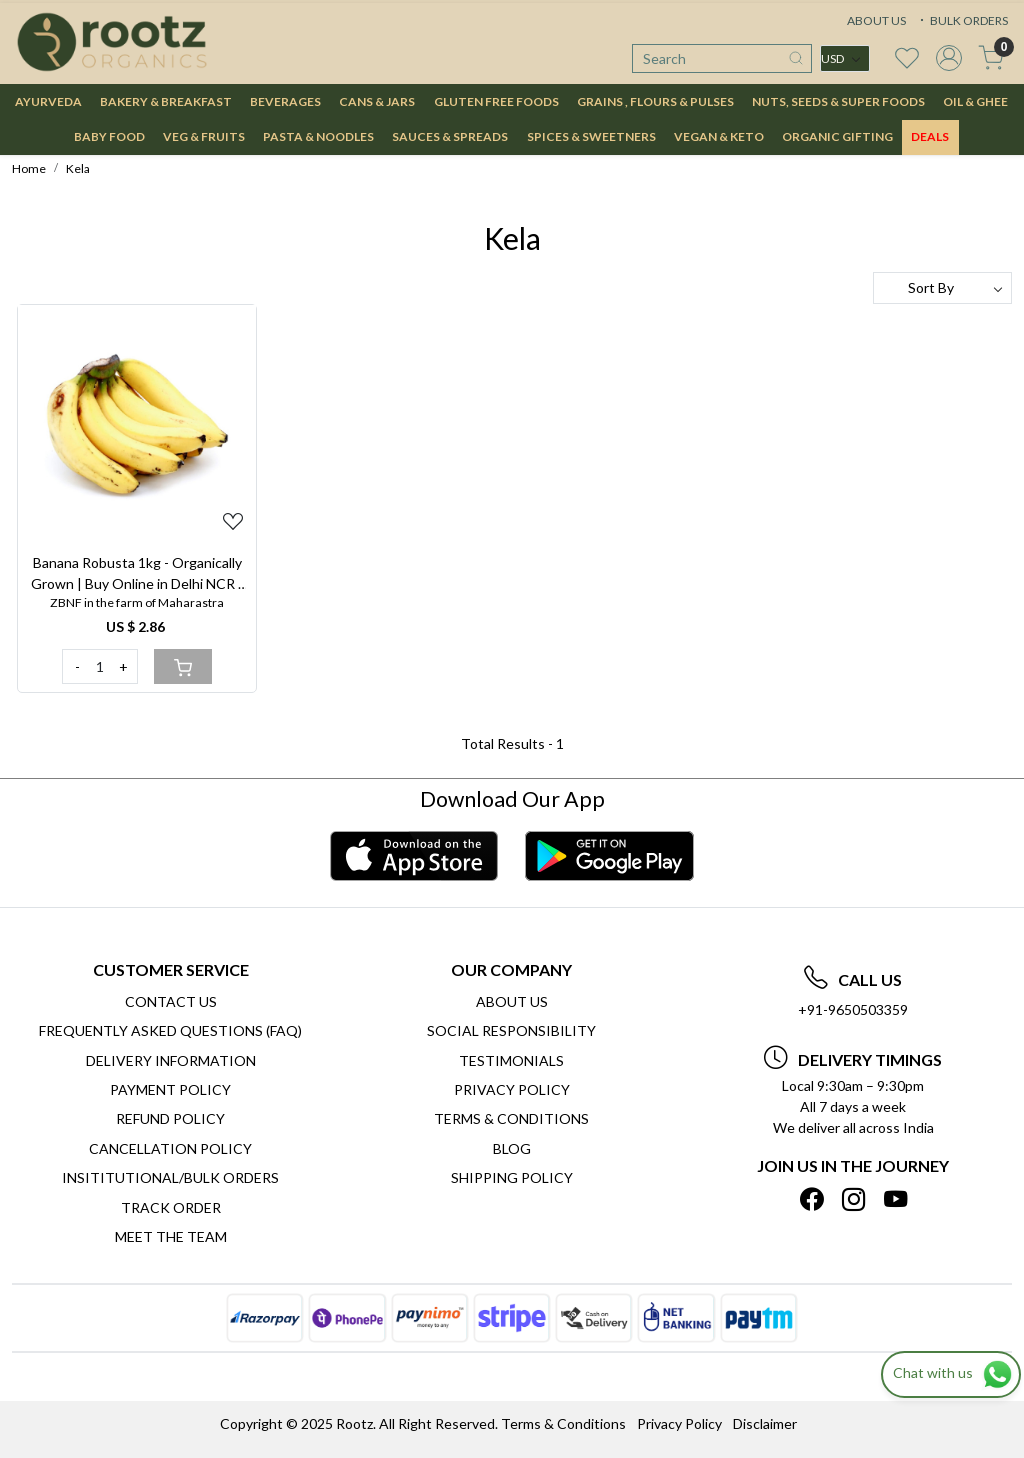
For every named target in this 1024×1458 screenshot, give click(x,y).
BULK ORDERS (962, 20)
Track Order (171, 1207)
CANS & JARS (377, 101)
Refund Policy (170, 1118)
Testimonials (511, 1060)
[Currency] (845, 58)
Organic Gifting (837, 136)
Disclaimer (765, 1423)
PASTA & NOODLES (318, 136)
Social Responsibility (511, 1030)
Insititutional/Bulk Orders (170, 1177)
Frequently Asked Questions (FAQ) (170, 1030)
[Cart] (183, 666)
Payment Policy (170, 1089)
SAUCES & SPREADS (450, 136)
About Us (512, 1001)
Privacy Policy (512, 1089)
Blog (512, 1148)
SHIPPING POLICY (512, 1177)
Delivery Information (171, 1060)
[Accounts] (949, 58)
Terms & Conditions (511, 1118)
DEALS (930, 136)
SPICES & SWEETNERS (591, 136)
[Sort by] (942, 288)
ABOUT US (876, 20)
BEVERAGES (285, 101)
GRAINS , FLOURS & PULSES (655, 101)
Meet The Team (171, 1236)
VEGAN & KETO (719, 136)
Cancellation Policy (170, 1148)
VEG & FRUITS (204, 136)
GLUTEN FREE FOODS (496, 101)
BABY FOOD (109, 136)
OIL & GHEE (975, 101)
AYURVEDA (48, 101)
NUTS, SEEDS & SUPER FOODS (838, 101)
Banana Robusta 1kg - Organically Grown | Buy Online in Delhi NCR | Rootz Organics (137, 574)
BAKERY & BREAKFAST (166, 101)
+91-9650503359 (853, 1009)
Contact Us (171, 1001)
